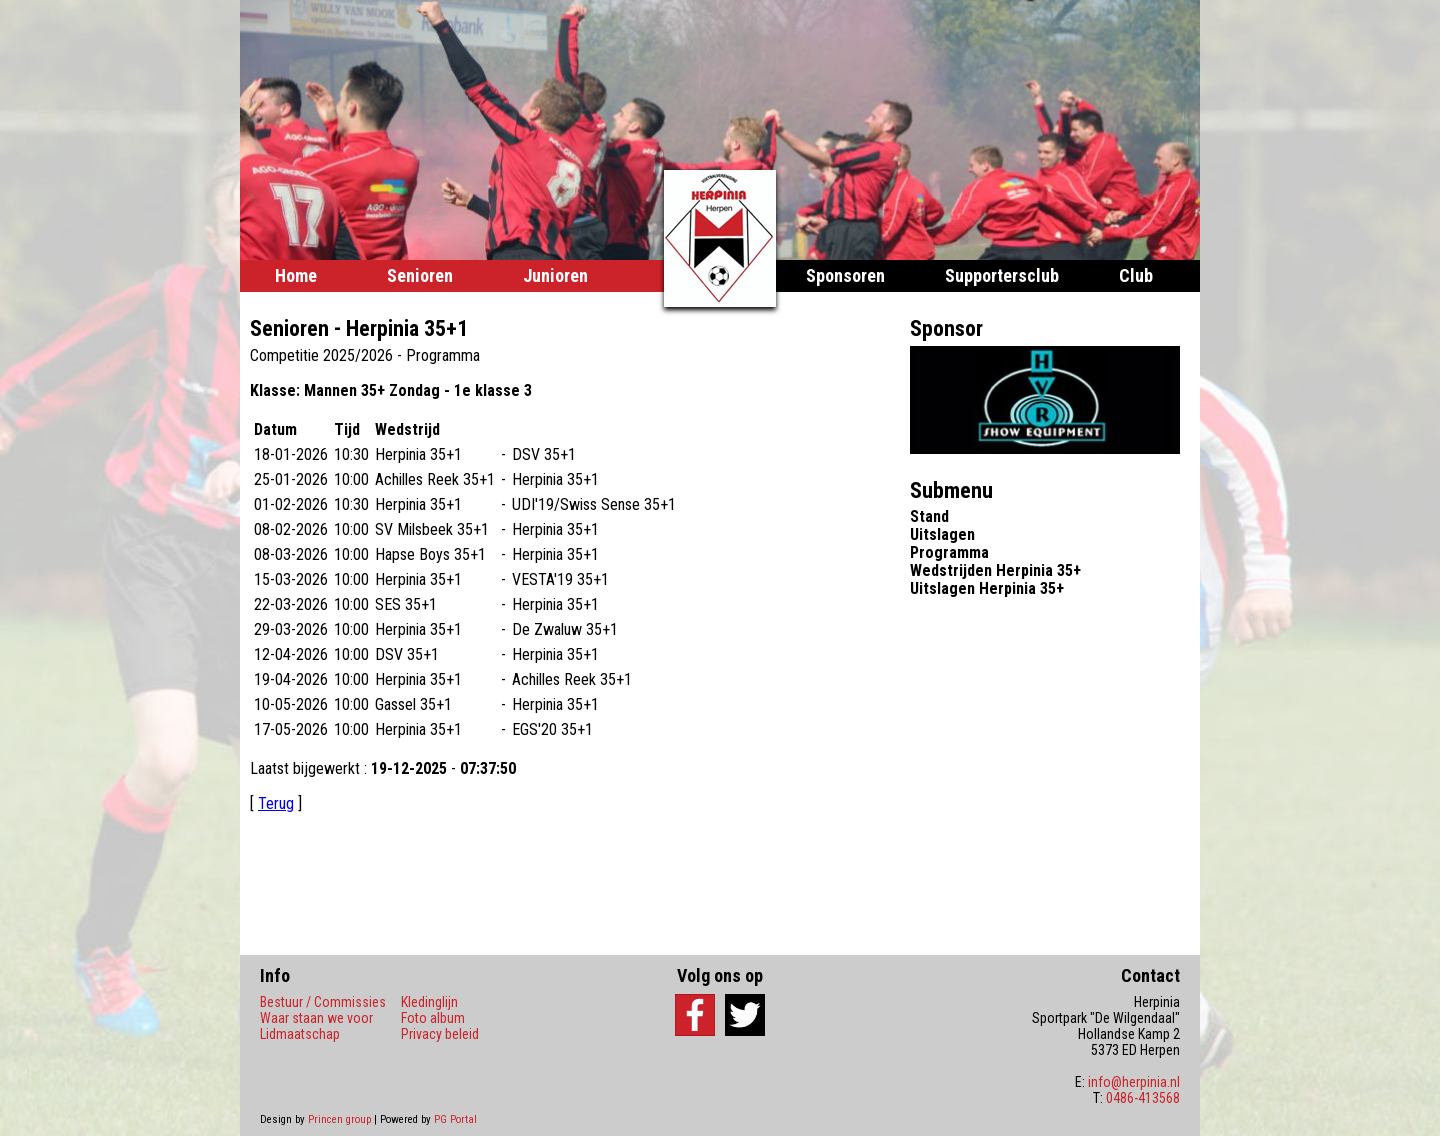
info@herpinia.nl (1134, 1082)
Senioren (420, 275)
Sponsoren (845, 275)
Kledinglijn (429, 1002)
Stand (929, 516)
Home (296, 275)
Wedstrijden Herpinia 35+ (995, 570)
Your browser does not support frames (575, 612)
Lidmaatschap (300, 1034)
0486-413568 (1143, 1098)
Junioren (555, 275)
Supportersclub (1002, 275)
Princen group (339, 1119)
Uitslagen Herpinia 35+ (987, 588)
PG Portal (455, 1119)
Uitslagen (942, 534)
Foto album (433, 1018)
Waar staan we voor (316, 1018)
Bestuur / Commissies (323, 1002)
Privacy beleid (440, 1034)
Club (1136, 275)
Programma (949, 552)
